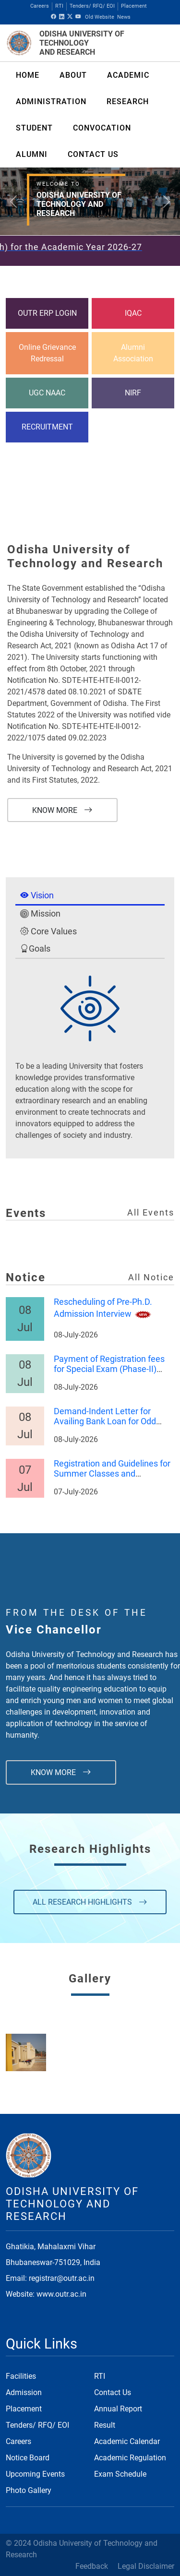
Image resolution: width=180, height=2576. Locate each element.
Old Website (99, 17)
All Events (150, 1212)
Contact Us (112, 2392)
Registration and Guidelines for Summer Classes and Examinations (112, 1475)
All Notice (151, 1277)
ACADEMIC (128, 75)
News (124, 17)
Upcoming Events (35, 2474)
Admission (24, 2392)
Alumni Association (133, 353)
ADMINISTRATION (51, 101)
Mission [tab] (40, 913)
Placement (134, 6)
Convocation (102, 127)
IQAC (133, 313)
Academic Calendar (127, 2441)
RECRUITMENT (47, 426)
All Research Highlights (90, 1902)
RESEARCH (128, 101)
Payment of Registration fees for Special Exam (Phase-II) (109, 1364)
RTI (59, 6)
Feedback (91, 2566)
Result (104, 2425)
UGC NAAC (47, 392)
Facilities (21, 2376)
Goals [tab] (35, 949)
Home (27, 75)
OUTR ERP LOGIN (47, 313)
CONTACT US (93, 154)
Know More (62, 810)
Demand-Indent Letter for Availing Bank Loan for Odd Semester (105, 1422)
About (73, 75)
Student (34, 127)
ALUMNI (32, 154)
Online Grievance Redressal (47, 353)
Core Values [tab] (48, 931)
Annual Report (118, 2408)
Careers (39, 6)
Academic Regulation (130, 2457)
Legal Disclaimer (146, 2566)
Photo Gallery (28, 2490)
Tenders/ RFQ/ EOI (92, 6)
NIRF (133, 392)
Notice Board (27, 2457)
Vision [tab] (37, 895)
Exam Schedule (120, 2474)
